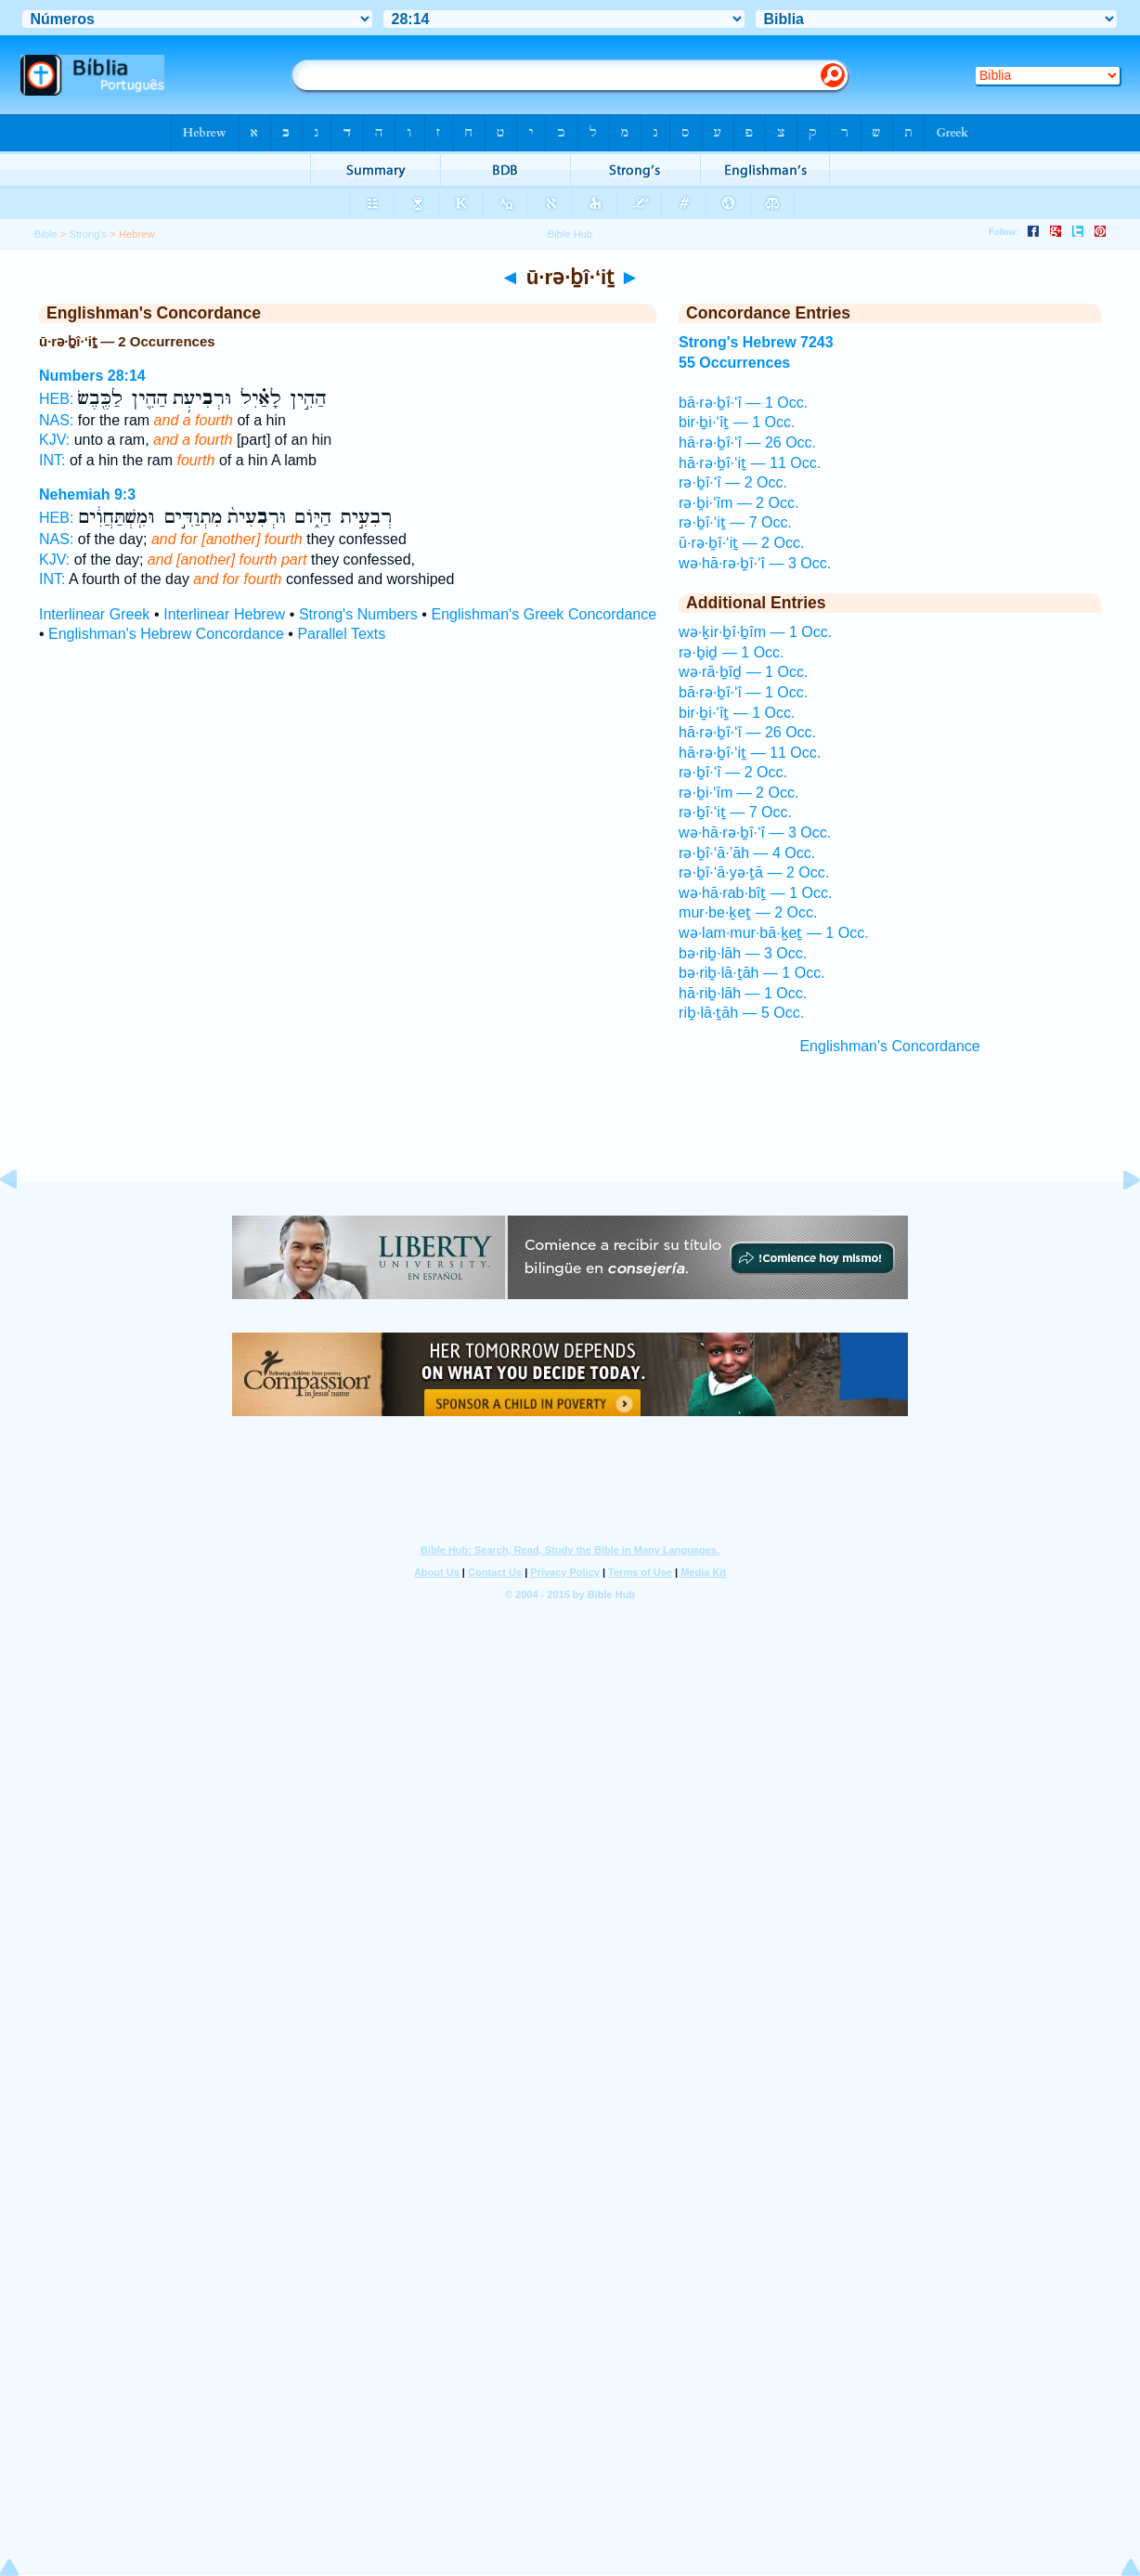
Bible (46, 234)
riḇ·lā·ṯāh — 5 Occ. (741, 1013)
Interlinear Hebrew (224, 614)
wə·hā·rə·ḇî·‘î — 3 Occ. (755, 563)
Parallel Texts (341, 634)
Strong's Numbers (358, 614)
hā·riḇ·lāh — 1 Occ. (743, 993)
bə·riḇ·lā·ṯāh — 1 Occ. (752, 973)
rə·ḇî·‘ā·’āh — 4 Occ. (747, 853)
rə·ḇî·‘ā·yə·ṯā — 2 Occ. (754, 872)
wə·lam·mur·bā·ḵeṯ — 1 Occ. (774, 933)
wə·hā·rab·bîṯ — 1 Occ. (755, 893)
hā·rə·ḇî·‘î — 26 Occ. (747, 442)
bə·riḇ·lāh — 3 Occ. (743, 953)
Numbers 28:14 (92, 376)
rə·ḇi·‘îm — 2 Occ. (738, 503)
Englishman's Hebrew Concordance (166, 634)
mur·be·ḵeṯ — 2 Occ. (748, 912)
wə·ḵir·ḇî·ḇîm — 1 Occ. (755, 632)
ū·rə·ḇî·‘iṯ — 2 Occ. (741, 543)
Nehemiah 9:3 (87, 494)
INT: (52, 460)
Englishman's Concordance (889, 1046)
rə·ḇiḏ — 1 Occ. (731, 652)
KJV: (54, 440)
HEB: (56, 399)
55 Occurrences (734, 363)
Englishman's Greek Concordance (544, 614)
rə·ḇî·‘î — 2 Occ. (733, 482)
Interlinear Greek (94, 614)
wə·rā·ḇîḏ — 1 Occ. (743, 672)
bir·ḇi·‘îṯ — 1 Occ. (737, 422)
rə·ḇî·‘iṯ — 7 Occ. (735, 522)
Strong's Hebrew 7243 (756, 342)
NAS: (56, 420)
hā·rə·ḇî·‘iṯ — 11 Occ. (750, 463)
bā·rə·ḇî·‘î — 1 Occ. (743, 402)
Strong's (88, 234)
